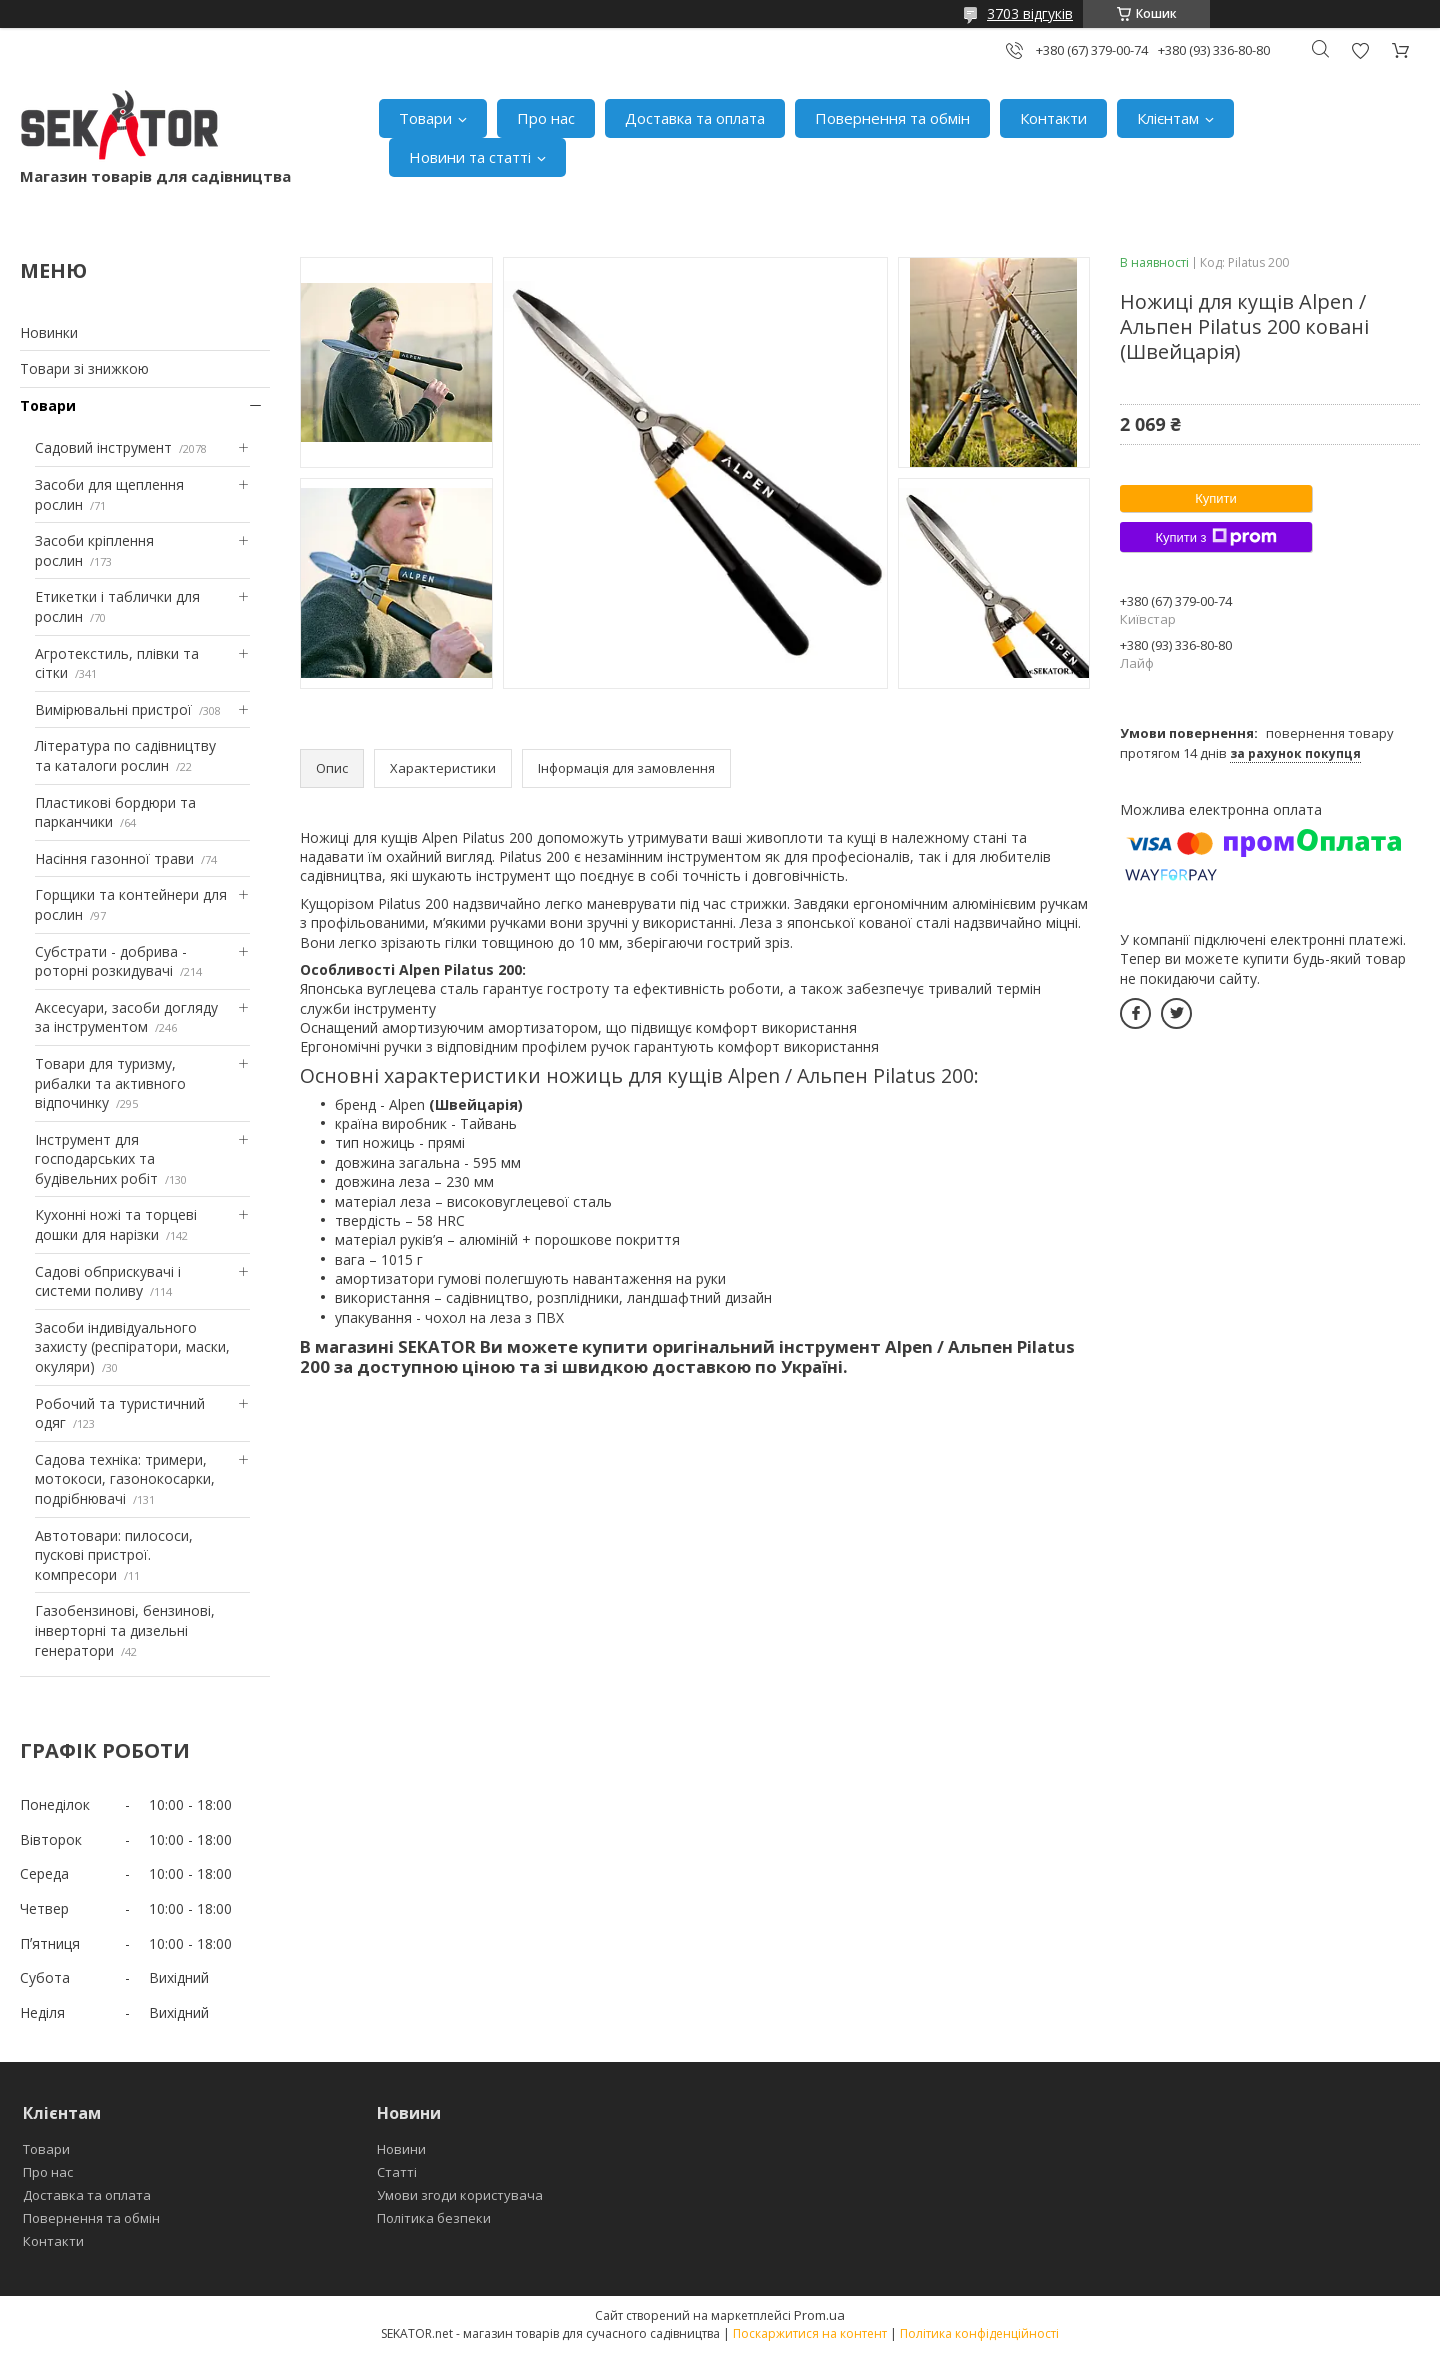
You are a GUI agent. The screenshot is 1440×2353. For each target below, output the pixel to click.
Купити (1216, 498)
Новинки (49, 332)
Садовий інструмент (103, 447)
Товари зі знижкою (84, 368)
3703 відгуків (1030, 13)
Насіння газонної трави (114, 858)
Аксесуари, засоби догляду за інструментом (126, 1017)
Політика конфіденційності (979, 2333)
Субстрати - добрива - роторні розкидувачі (111, 961)
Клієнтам (1168, 118)
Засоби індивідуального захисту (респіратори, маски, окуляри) (132, 1347)
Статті (397, 2172)
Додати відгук (1360, 50)
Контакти (1053, 118)
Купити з (1215, 537)
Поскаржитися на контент (810, 2333)
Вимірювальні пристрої (113, 709)
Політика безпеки (434, 2218)
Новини (401, 2149)
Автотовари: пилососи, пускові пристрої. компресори (114, 1555)
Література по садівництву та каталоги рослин (125, 755)
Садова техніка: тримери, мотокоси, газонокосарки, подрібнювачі (125, 1479)
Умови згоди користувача (460, 2195)
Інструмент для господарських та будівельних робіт (96, 1159)
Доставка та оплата (695, 118)
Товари (425, 118)
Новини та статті (470, 157)
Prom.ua (819, 2315)
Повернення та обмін (892, 118)
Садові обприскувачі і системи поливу (108, 1281)
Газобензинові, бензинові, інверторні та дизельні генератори (125, 1630)
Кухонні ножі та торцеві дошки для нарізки (116, 1224)
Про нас (546, 118)
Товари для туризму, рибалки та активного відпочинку (110, 1083)
